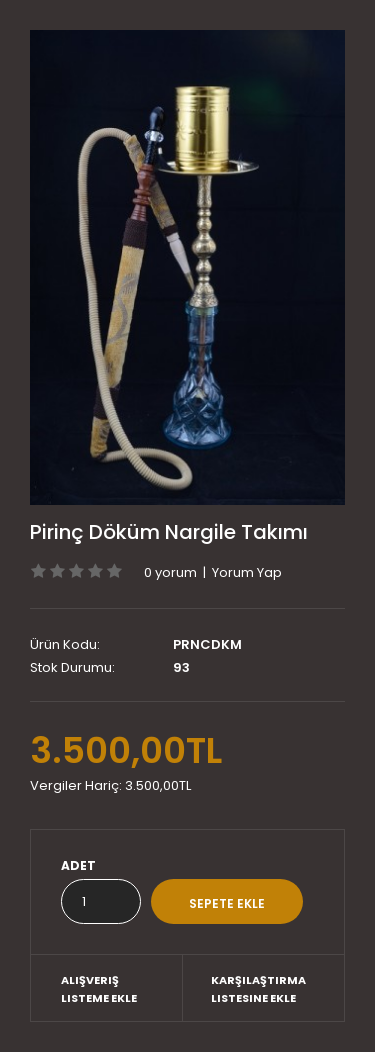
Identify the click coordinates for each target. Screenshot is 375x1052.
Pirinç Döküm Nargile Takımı (169, 532)
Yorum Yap (247, 572)
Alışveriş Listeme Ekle (99, 989)
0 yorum (170, 572)
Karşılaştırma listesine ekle (258, 989)
